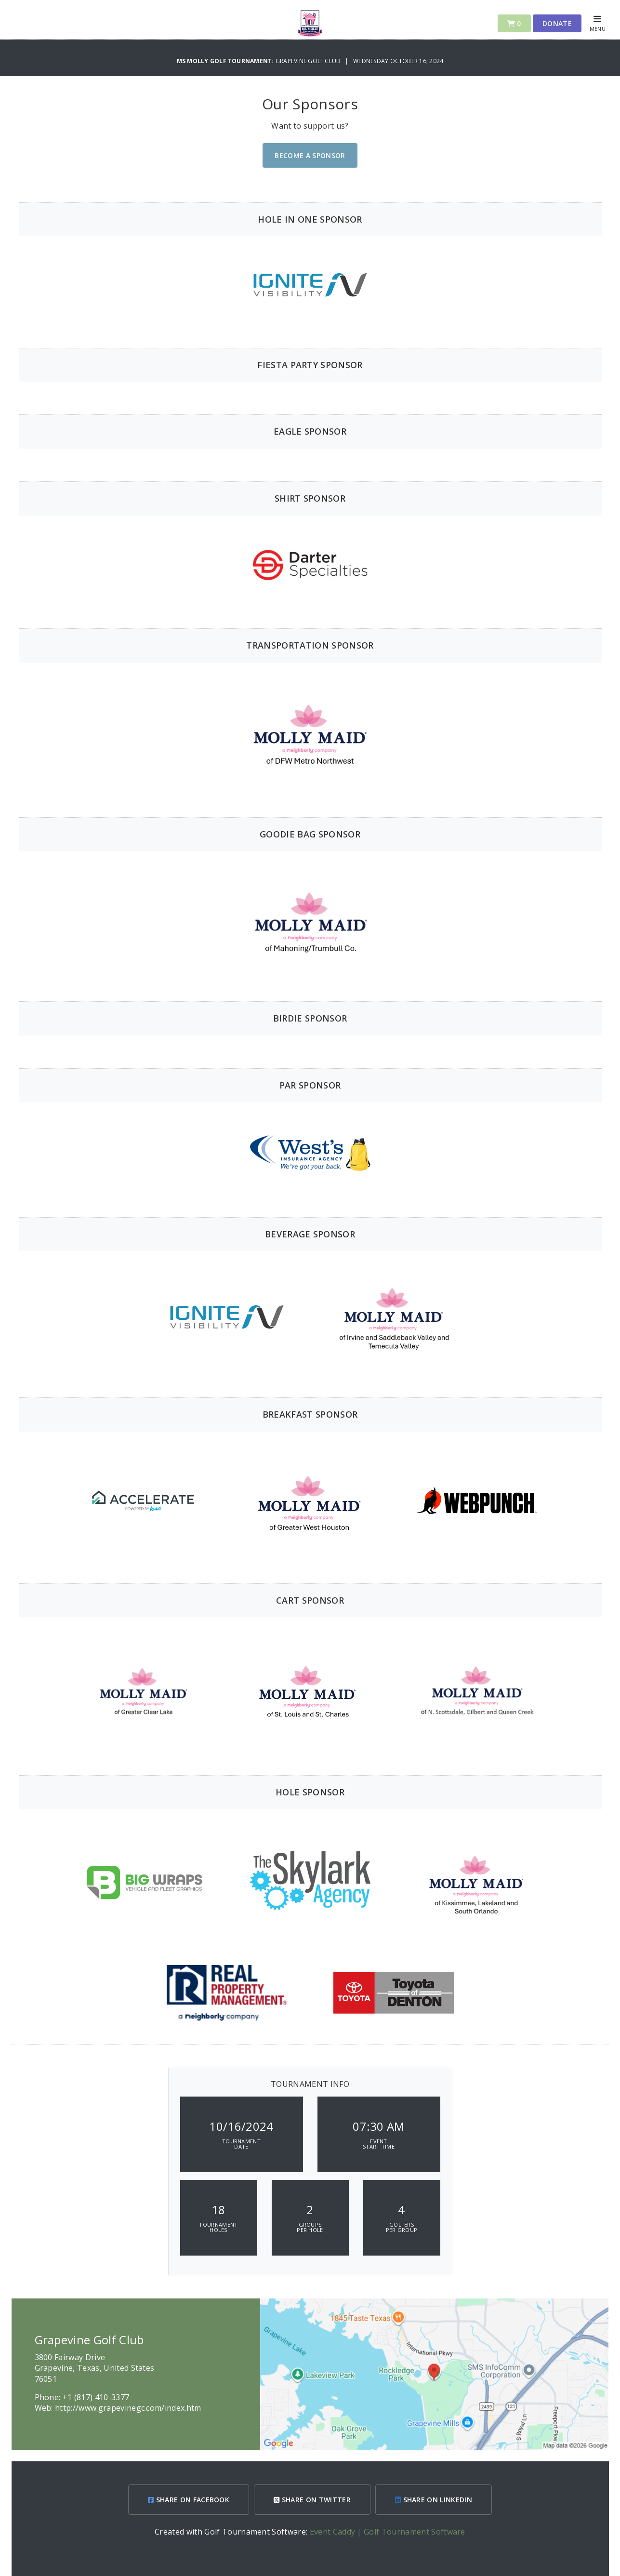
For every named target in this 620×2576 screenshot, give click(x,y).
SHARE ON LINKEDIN (433, 2499)
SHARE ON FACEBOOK (188, 2499)
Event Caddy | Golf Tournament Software (387, 2531)
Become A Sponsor (310, 155)
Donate (557, 23)
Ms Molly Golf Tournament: (226, 61)
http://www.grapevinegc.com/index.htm (128, 2408)
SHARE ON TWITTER (312, 2499)
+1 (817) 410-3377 (96, 2397)
